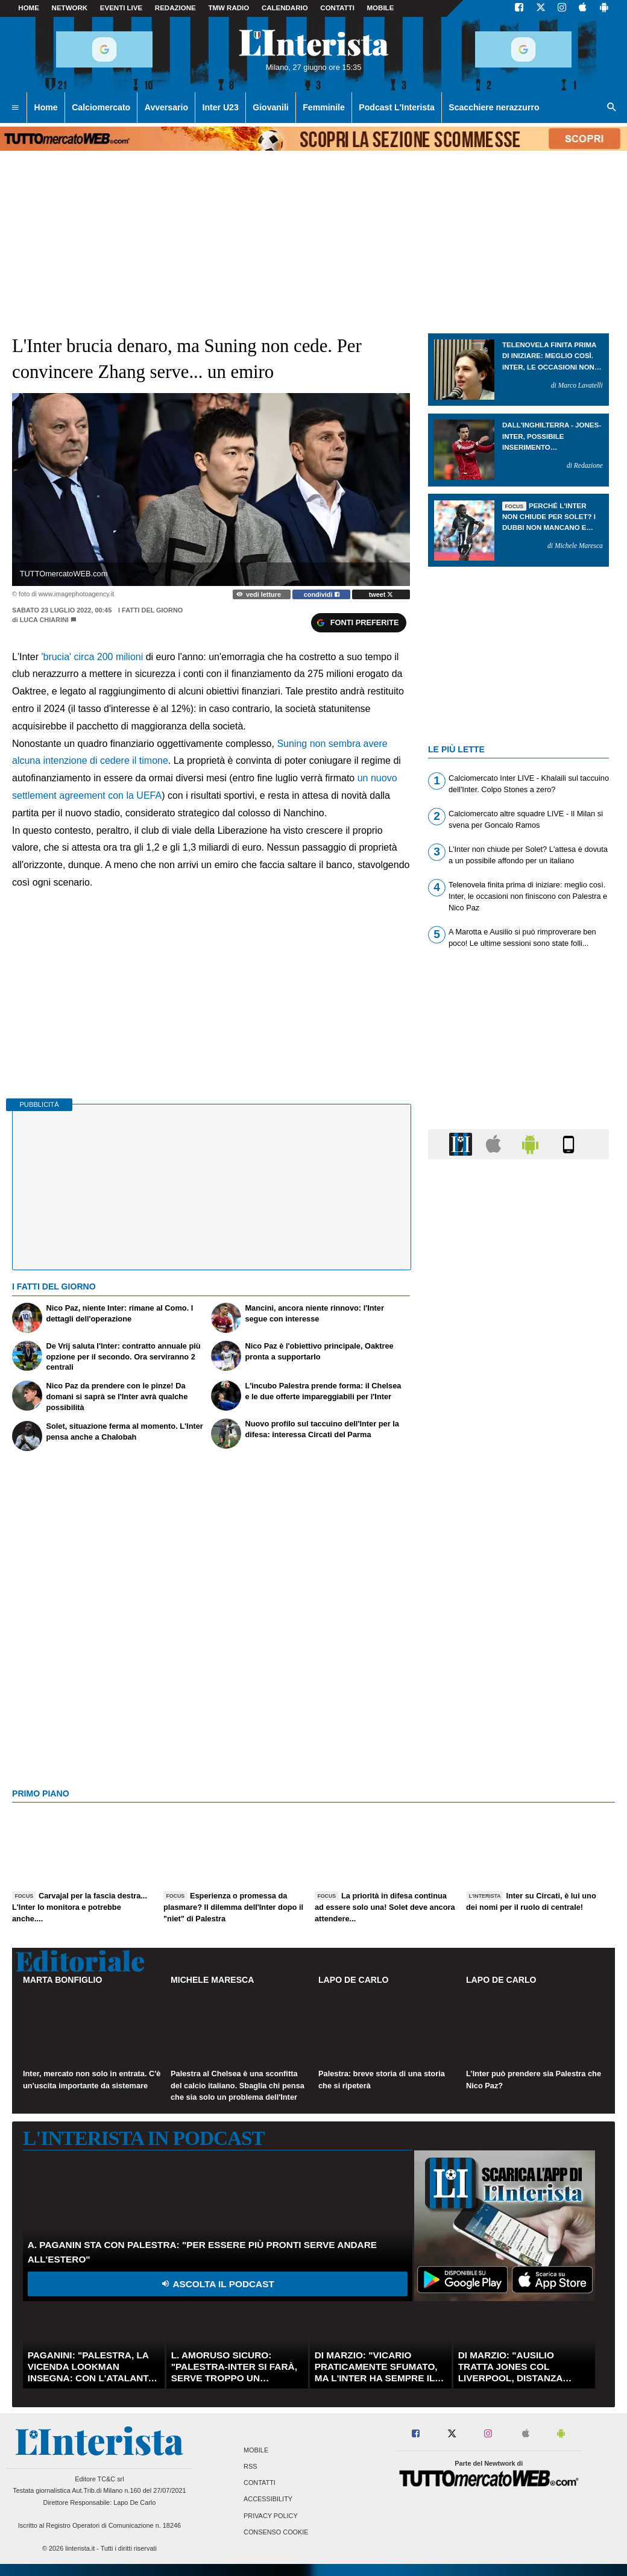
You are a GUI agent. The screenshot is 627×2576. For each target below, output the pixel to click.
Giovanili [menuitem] (270, 107)
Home (28, 7)
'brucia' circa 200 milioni (92, 657)
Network (70, 7)
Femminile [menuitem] (324, 107)
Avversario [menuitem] (166, 107)
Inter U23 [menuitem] (221, 107)
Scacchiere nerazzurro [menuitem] (494, 107)
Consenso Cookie (276, 2532)
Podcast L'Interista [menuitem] (396, 107)
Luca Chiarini (44, 619)
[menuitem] (15, 108)
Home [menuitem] (46, 107)
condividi (321, 594)
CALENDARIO (285, 7)
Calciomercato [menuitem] (101, 107)
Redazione (175, 7)
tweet (381, 594)
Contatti (260, 2483)
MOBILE (380, 7)
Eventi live (121, 7)
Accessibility (268, 2499)
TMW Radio (228, 7)
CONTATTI (337, 7)
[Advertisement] (518, 1636)
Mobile (256, 2450)
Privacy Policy (271, 2515)
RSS (250, 2467)
